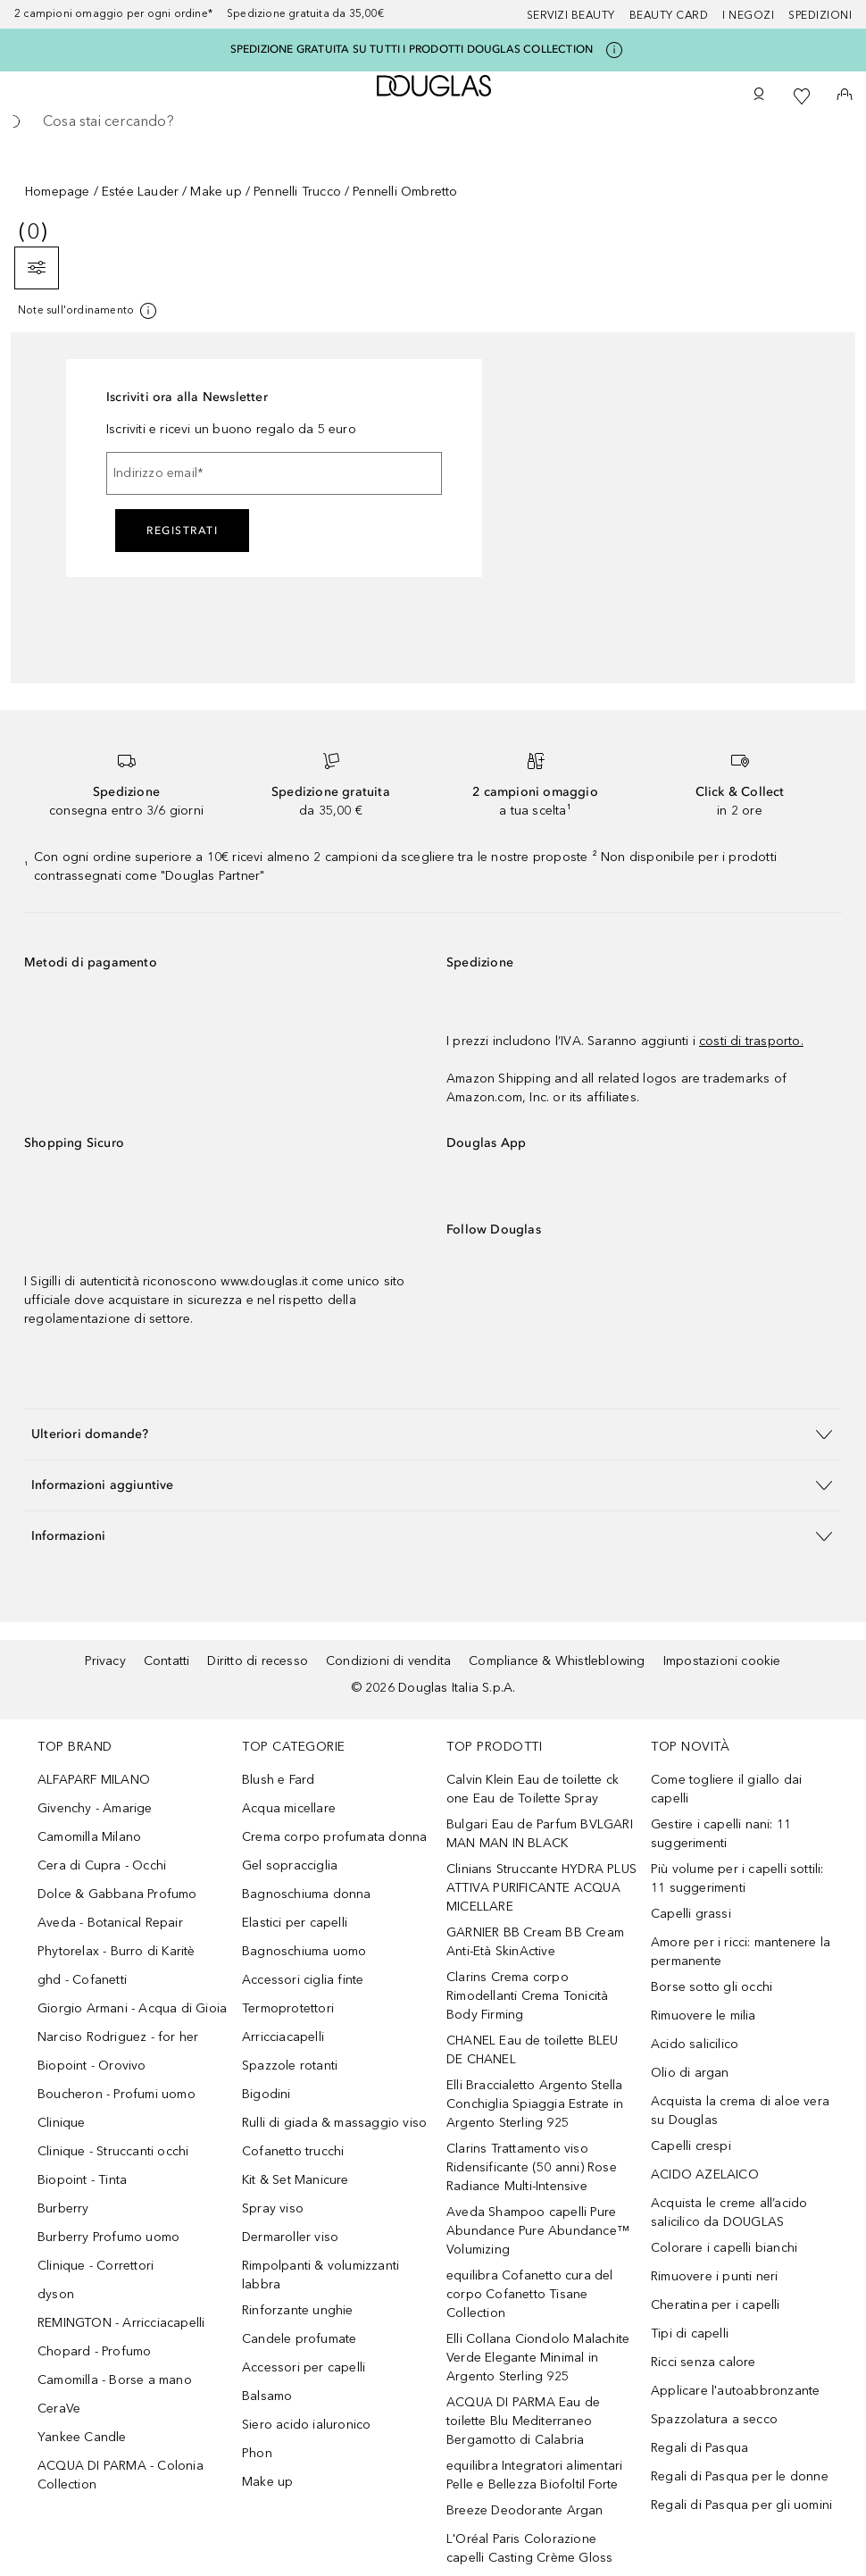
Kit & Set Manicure (295, 2179)
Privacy (105, 1661)
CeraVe (58, 2408)
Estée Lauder (140, 191)
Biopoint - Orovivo (91, 2065)
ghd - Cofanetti (82, 1979)
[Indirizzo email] (274, 473)
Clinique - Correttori (95, 2265)
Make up (215, 191)
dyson (55, 2294)
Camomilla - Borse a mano (114, 2380)
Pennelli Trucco (297, 191)
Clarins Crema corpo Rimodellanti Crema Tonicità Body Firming (527, 1996)
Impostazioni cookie (722, 1661)
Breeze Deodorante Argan (525, 2510)
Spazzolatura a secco (714, 2419)
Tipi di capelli (690, 2333)
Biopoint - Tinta (82, 2179)
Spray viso (273, 2208)
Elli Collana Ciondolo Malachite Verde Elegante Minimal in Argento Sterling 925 (537, 2357)
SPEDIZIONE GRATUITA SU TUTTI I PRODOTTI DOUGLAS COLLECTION (412, 49)
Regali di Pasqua (699, 2447)
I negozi (748, 15)
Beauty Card (669, 15)
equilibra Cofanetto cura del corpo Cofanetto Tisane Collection (529, 2294)
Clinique (61, 2122)
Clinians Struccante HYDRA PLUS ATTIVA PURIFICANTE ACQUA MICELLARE (541, 1887)
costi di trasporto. (751, 1041)
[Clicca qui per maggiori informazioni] (614, 50)
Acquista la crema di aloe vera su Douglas (740, 2111)
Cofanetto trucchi (293, 2151)
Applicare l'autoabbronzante (735, 2390)
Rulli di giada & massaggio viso (334, 2122)
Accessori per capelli (303, 2367)
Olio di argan (690, 2072)
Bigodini (266, 2094)
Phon (257, 2453)
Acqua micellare (289, 1808)
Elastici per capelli (294, 1922)
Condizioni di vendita (388, 1661)
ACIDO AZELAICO (705, 2174)
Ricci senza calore (703, 2362)
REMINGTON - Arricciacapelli (120, 2322)
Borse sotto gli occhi (711, 1987)
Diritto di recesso (257, 1661)
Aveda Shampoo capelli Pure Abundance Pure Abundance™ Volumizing (537, 2230)
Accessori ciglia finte (302, 1979)
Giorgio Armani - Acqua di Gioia (132, 2008)
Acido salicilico (694, 2044)
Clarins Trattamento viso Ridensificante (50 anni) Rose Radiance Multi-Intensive (531, 2167)
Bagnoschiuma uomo (304, 1951)
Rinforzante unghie (298, 2310)
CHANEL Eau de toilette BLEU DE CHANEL (532, 2050)
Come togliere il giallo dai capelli (726, 1789)
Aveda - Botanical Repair (110, 1922)
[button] (433, 1434)
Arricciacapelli (283, 2037)
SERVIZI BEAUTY (571, 15)
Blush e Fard (278, 1779)
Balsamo (267, 2396)
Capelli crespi (691, 2146)
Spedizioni (820, 15)
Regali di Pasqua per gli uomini (741, 2505)
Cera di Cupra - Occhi (101, 1865)
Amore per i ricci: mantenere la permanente (740, 1952)
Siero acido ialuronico (306, 2424)
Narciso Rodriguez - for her (117, 2037)
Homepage (57, 191)
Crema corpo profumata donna (334, 1836)
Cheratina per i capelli (715, 2305)
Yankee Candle (82, 2437)
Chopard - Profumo (94, 2351)
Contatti (167, 1661)
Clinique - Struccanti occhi (112, 2151)
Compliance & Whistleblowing (557, 1661)
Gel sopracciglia (289, 1865)
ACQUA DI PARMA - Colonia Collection (120, 2475)
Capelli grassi (691, 1913)
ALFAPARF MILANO (93, 1779)
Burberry (63, 2208)
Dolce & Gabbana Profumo (117, 1894)
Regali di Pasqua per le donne (740, 2476)
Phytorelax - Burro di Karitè (116, 1951)
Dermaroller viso (290, 2237)
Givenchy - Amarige (95, 1808)
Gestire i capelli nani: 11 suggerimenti (721, 1834)
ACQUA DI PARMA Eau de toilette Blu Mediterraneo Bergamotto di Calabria (523, 2421)
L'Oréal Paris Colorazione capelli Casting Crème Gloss (529, 2548)
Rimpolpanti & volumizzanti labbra (320, 2275)
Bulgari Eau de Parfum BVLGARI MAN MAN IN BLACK (539, 1834)
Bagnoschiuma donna (306, 1894)
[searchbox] (433, 121)
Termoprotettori (288, 2008)
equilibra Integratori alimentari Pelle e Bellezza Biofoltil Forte (534, 2475)
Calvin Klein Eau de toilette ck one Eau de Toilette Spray (532, 1789)
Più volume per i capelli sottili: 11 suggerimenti (737, 1878)
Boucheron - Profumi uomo (116, 2094)
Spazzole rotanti (289, 2065)
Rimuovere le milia (703, 2015)
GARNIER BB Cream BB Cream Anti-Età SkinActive (535, 1942)
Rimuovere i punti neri (714, 2276)
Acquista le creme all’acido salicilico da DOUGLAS (729, 2212)
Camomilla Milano (89, 1836)
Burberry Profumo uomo (108, 2237)
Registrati (182, 530)
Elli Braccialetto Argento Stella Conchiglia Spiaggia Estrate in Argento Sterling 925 (534, 2104)
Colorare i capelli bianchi (724, 2247)
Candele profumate (299, 2338)
